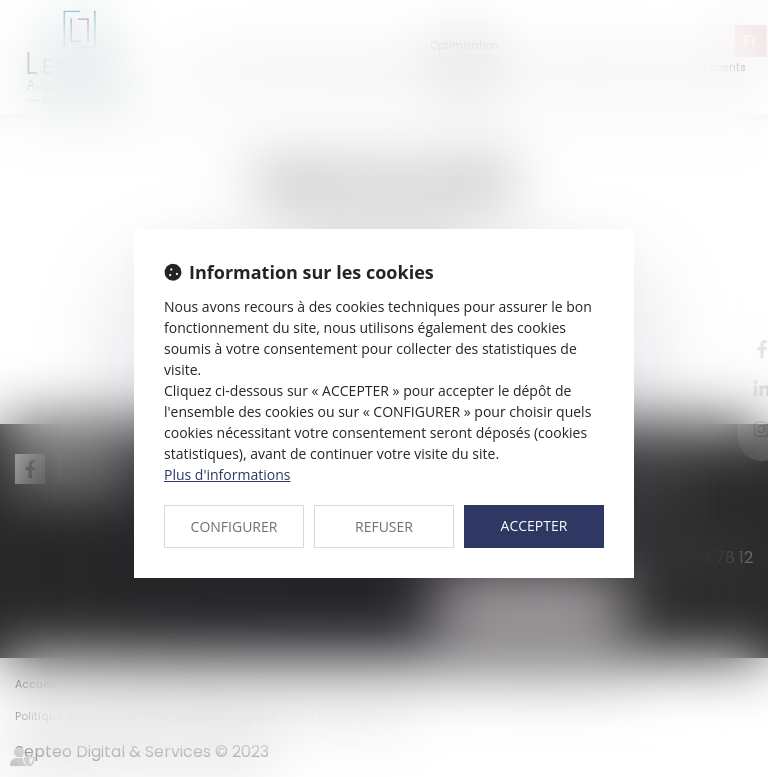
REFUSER (384, 526)
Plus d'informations (227, 474)
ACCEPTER (534, 525)
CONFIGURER (234, 526)
